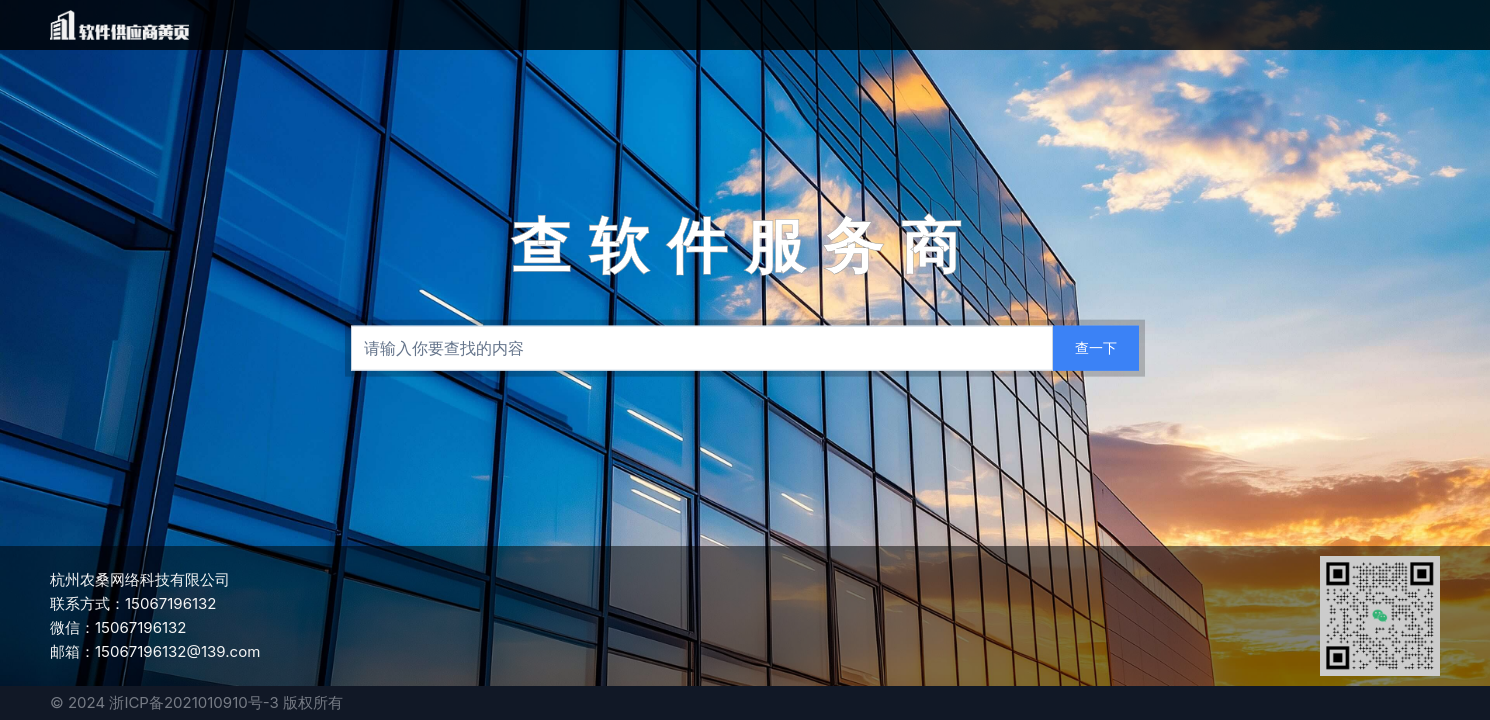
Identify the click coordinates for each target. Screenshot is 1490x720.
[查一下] (1096, 348)
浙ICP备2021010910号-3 (193, 702)
